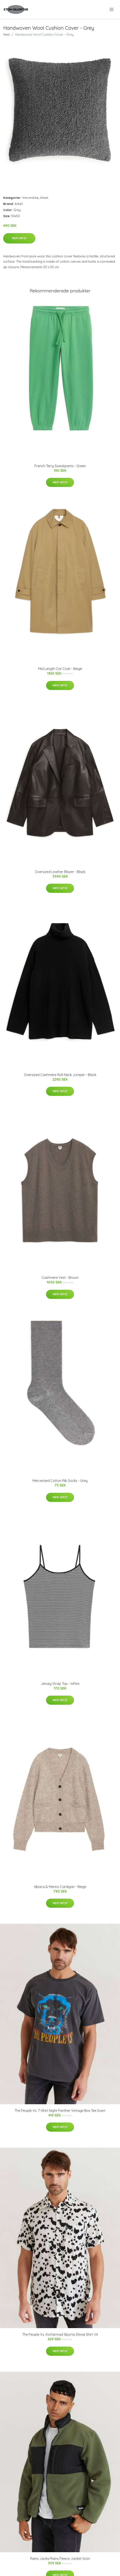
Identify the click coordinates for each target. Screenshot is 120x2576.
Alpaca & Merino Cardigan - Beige (60, 1887)
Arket (44, 198)
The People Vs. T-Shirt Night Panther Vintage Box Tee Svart (60, 2110)
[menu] (112, 9)
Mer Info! (19, 238)
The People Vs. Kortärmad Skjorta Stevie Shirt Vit (60, 2334)
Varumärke (30, 198)
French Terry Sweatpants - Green (60, 466)
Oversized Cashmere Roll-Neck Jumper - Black (60, 1075)
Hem (6, 34)
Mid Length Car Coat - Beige (60, 669)
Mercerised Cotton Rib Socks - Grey (60, 1480)
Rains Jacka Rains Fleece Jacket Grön (60, 2558)
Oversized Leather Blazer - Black (60, 872)
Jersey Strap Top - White (60, 1684)
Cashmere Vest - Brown (60, 1277)
